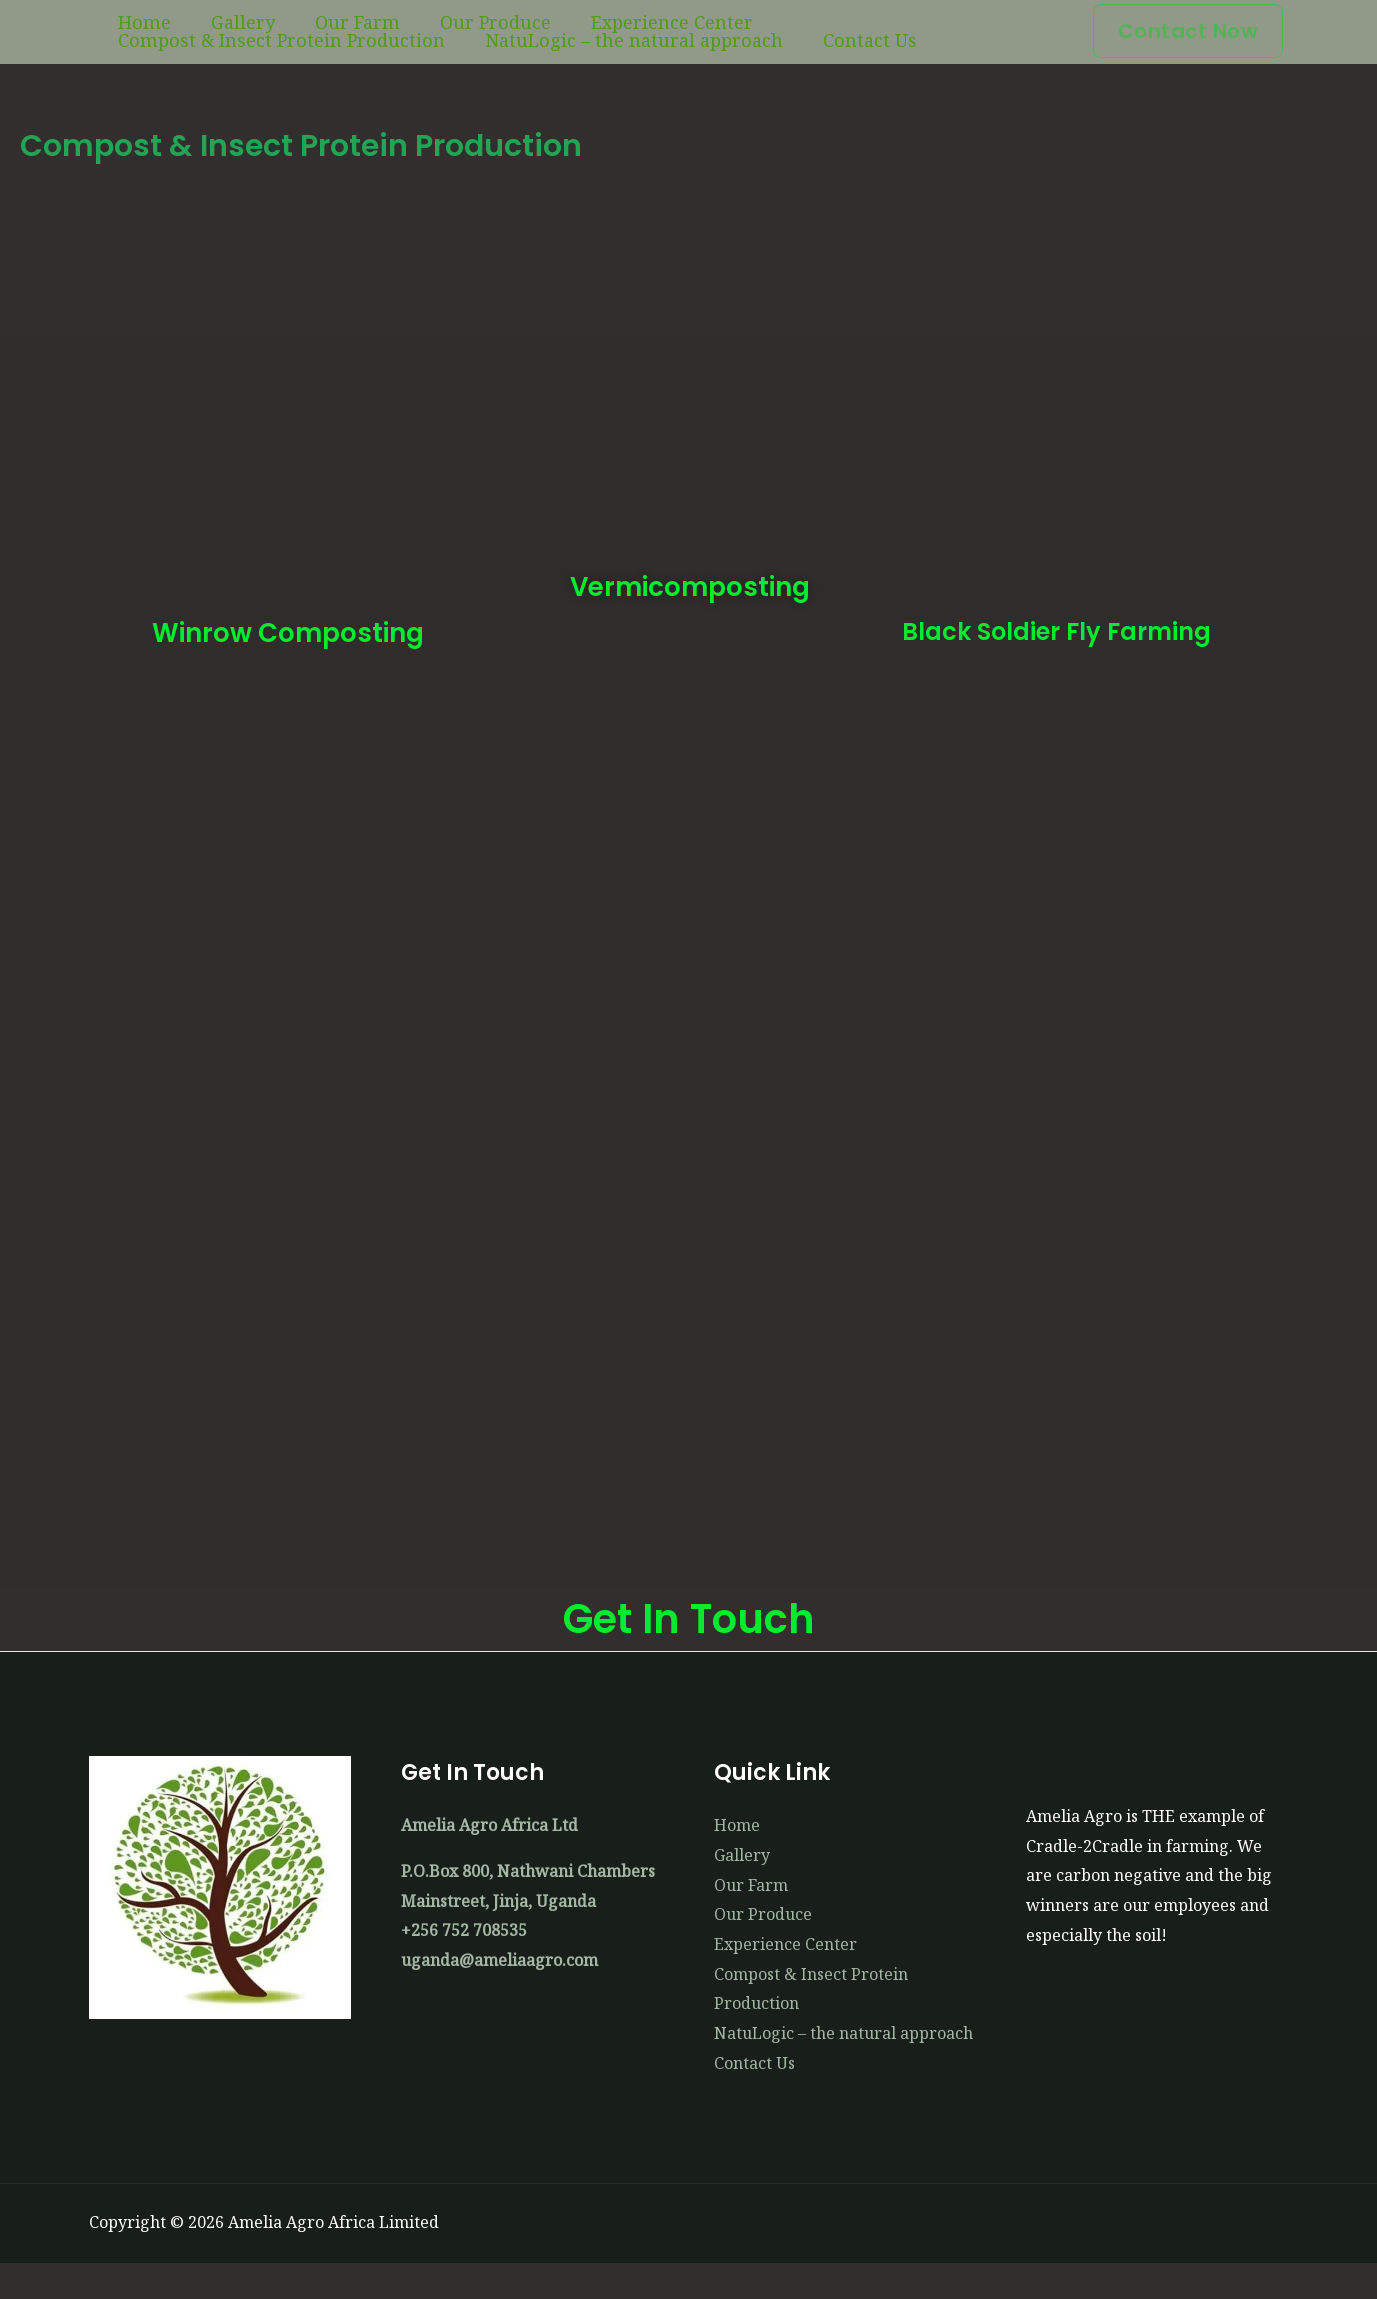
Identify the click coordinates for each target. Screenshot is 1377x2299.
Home (133, 31)
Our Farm (302, 31)
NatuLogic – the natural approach (256, 67)
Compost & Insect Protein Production (835, 31)
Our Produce (418, 31)
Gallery (210, 31)
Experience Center (573, 31)
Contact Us (470, 67)
